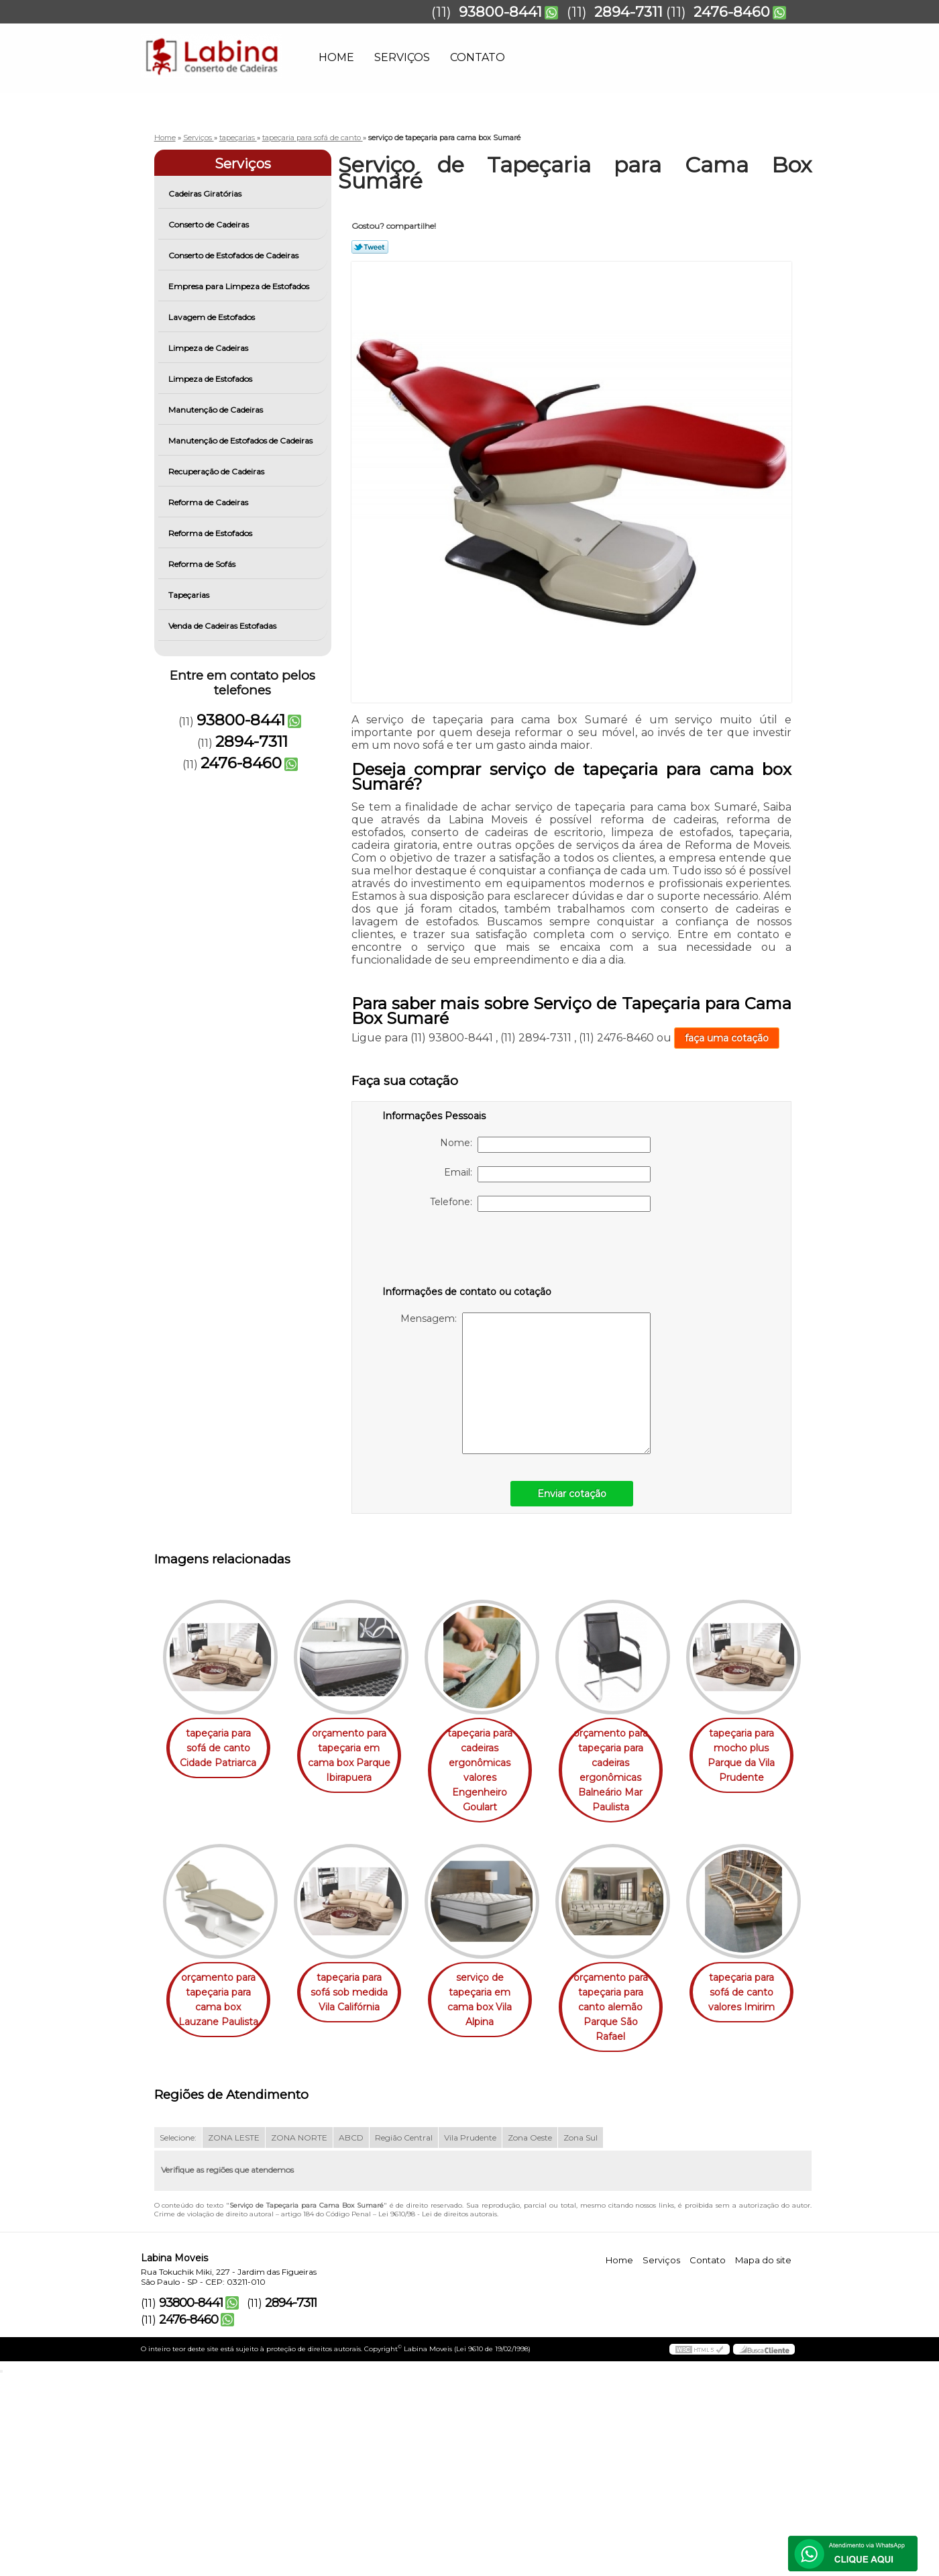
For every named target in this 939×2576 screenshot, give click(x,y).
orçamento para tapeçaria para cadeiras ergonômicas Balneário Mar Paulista (629, 1771)
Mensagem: (525, 1383)
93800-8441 (500, 11)
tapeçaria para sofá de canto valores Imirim (356, 2209)
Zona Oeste (530, 2340)
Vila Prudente (470, 2340)
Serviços (402, 57)
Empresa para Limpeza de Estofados (239, 286)
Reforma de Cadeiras (209, 502)
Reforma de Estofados (211, 533)
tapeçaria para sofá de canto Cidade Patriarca (220, 1748)
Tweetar (369, 247)
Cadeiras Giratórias (205, 194)
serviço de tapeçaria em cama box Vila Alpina (629, 2001)
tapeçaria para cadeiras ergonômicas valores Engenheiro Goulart (493, 1771)
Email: (547, 1174)
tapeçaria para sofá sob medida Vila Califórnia (493, 1993)
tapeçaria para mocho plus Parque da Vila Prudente (220, 2001)
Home (336, 57)
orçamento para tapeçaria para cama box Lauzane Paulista (357, 2001)
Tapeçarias (189, 595)
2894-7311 (628, 11)
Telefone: (540, 1204)
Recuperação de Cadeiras (217, 471)
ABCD (351, 2340)
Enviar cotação (571, 1494)
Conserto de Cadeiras (209, 224)
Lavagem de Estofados (212, 317)
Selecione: (178, 2340)
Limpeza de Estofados (211, 379)
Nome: (545, 1145)
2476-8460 (732, 11)
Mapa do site (763, 2462)
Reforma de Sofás (202, 564)
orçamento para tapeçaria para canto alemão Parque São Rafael (221, 2216)
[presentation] (467, 1251)
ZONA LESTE (234, 2340)
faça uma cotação (727, 1038)
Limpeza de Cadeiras (209, 348)
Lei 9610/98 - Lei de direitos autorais (437, 2416)
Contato (477, 57)
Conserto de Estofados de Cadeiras (234, 255)
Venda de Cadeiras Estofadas (223, 626)
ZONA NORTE (299, 2340)
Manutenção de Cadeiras (216, 410)
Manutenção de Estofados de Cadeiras (241, 440)
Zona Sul (580, 2340)
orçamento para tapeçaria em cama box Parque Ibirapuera (357, 1756)
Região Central (404, 2340)
